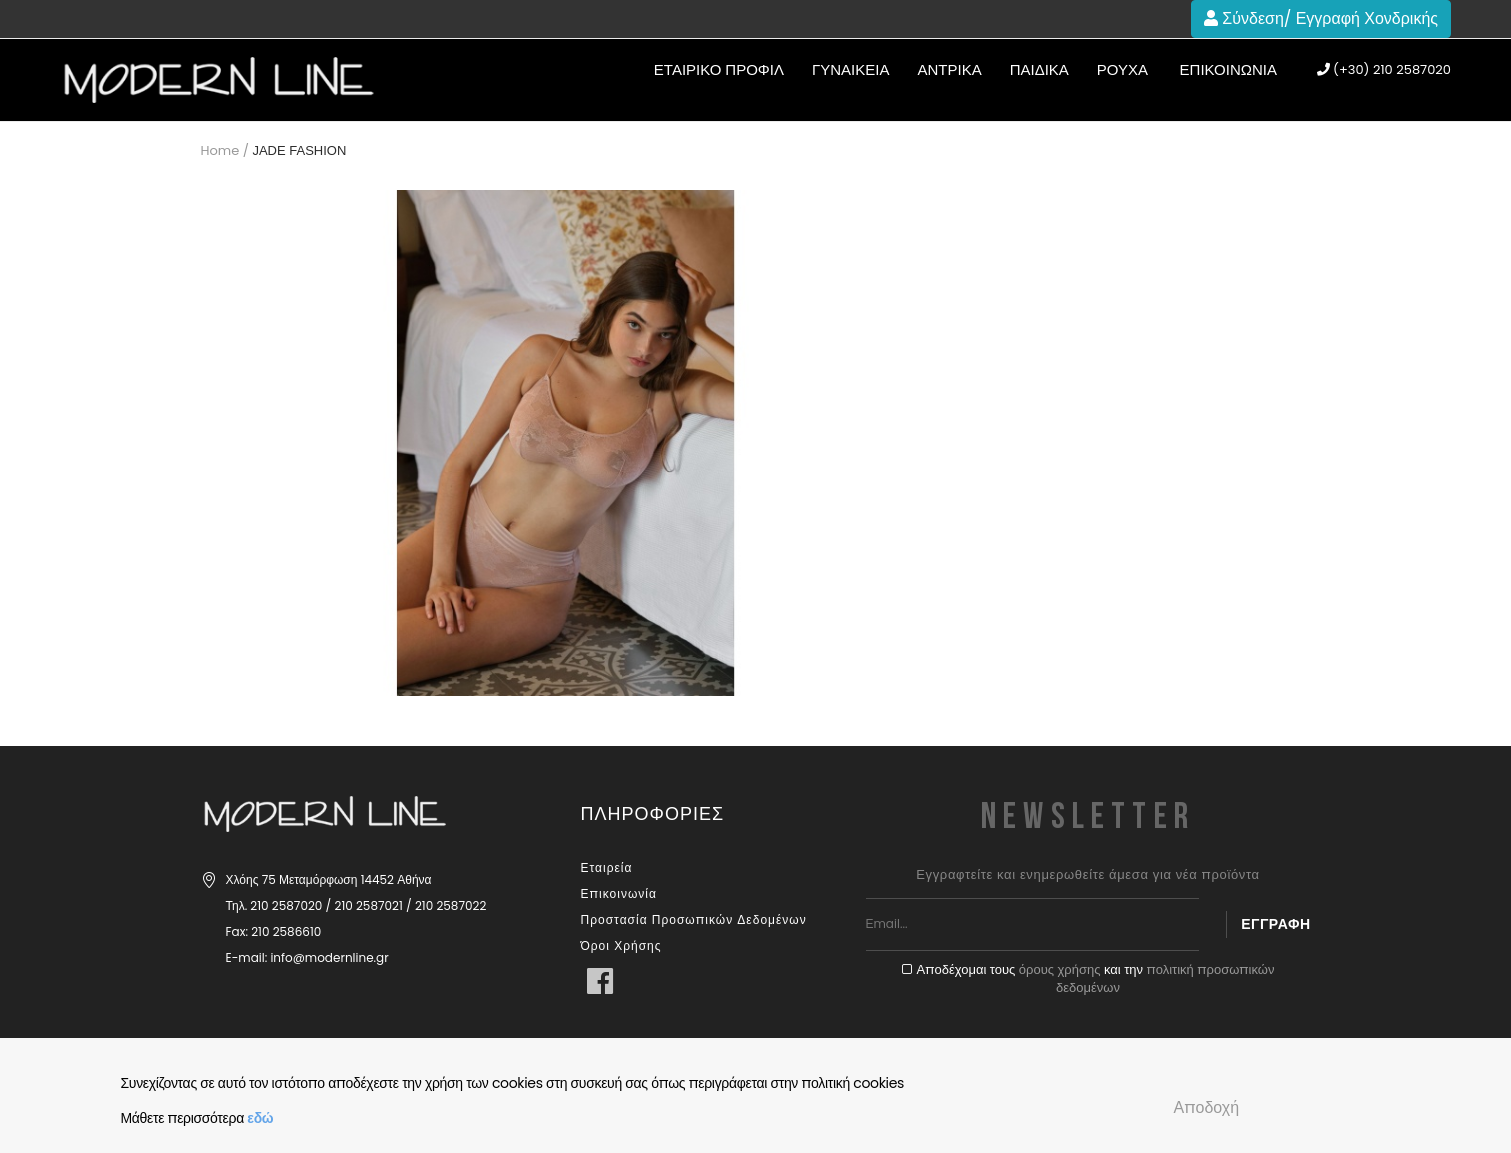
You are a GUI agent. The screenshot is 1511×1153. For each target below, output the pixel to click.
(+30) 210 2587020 (1384, 70)
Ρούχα (1122, 69)
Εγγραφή (1275, 924)
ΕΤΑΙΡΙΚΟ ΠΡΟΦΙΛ (719, 69)
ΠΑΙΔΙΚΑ (1039, 69)
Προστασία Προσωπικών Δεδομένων (694, 919)
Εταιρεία (607, 867)
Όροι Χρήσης (621, 945)
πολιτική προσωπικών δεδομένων (1165, 979)
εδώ (260, 1118)
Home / (225, 150)
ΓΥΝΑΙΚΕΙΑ (850, 69)
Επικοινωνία (1228, 69)
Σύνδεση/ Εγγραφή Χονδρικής (1321, 18)
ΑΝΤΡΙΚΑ (949, 69)
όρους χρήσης (1060, 969)
